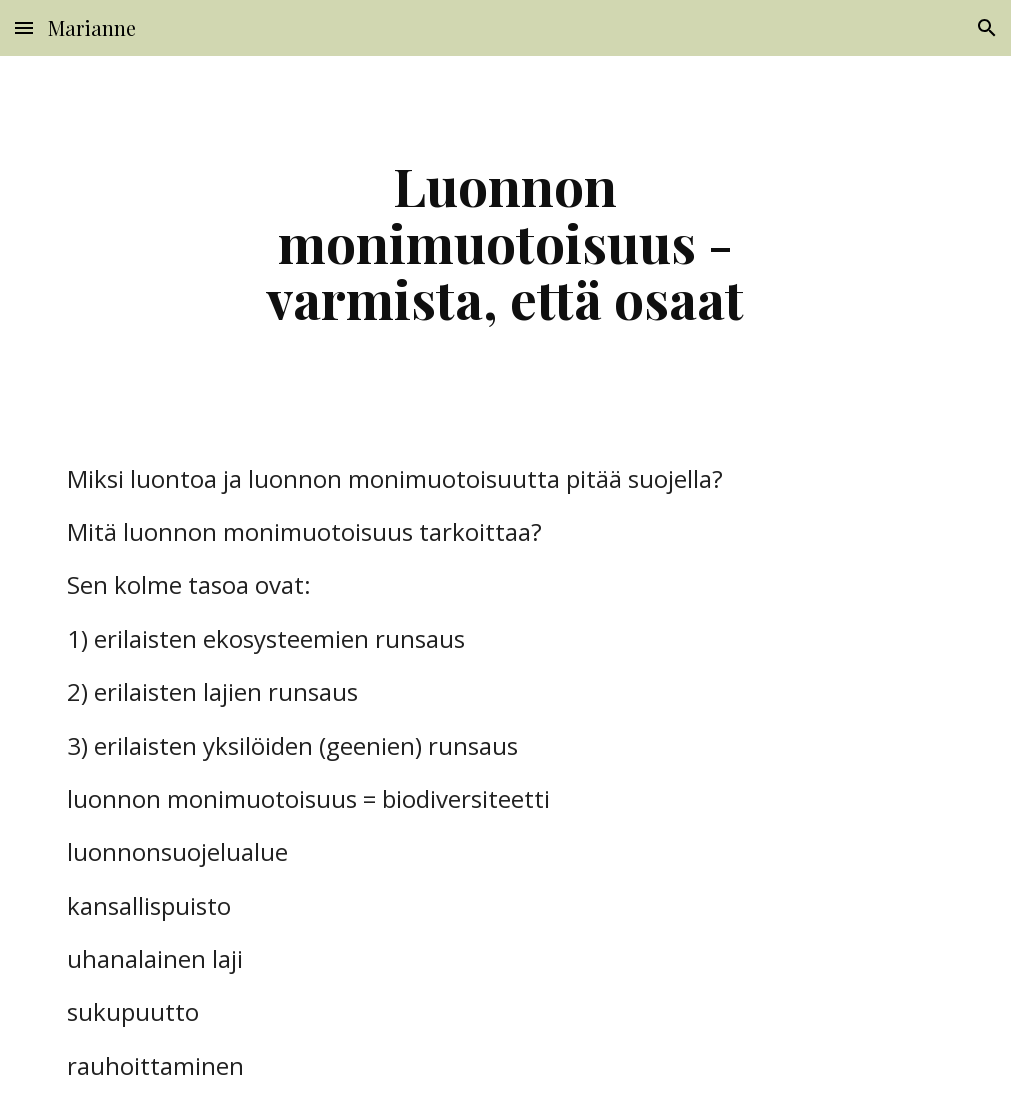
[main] (505, 242)
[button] (24, 27)
